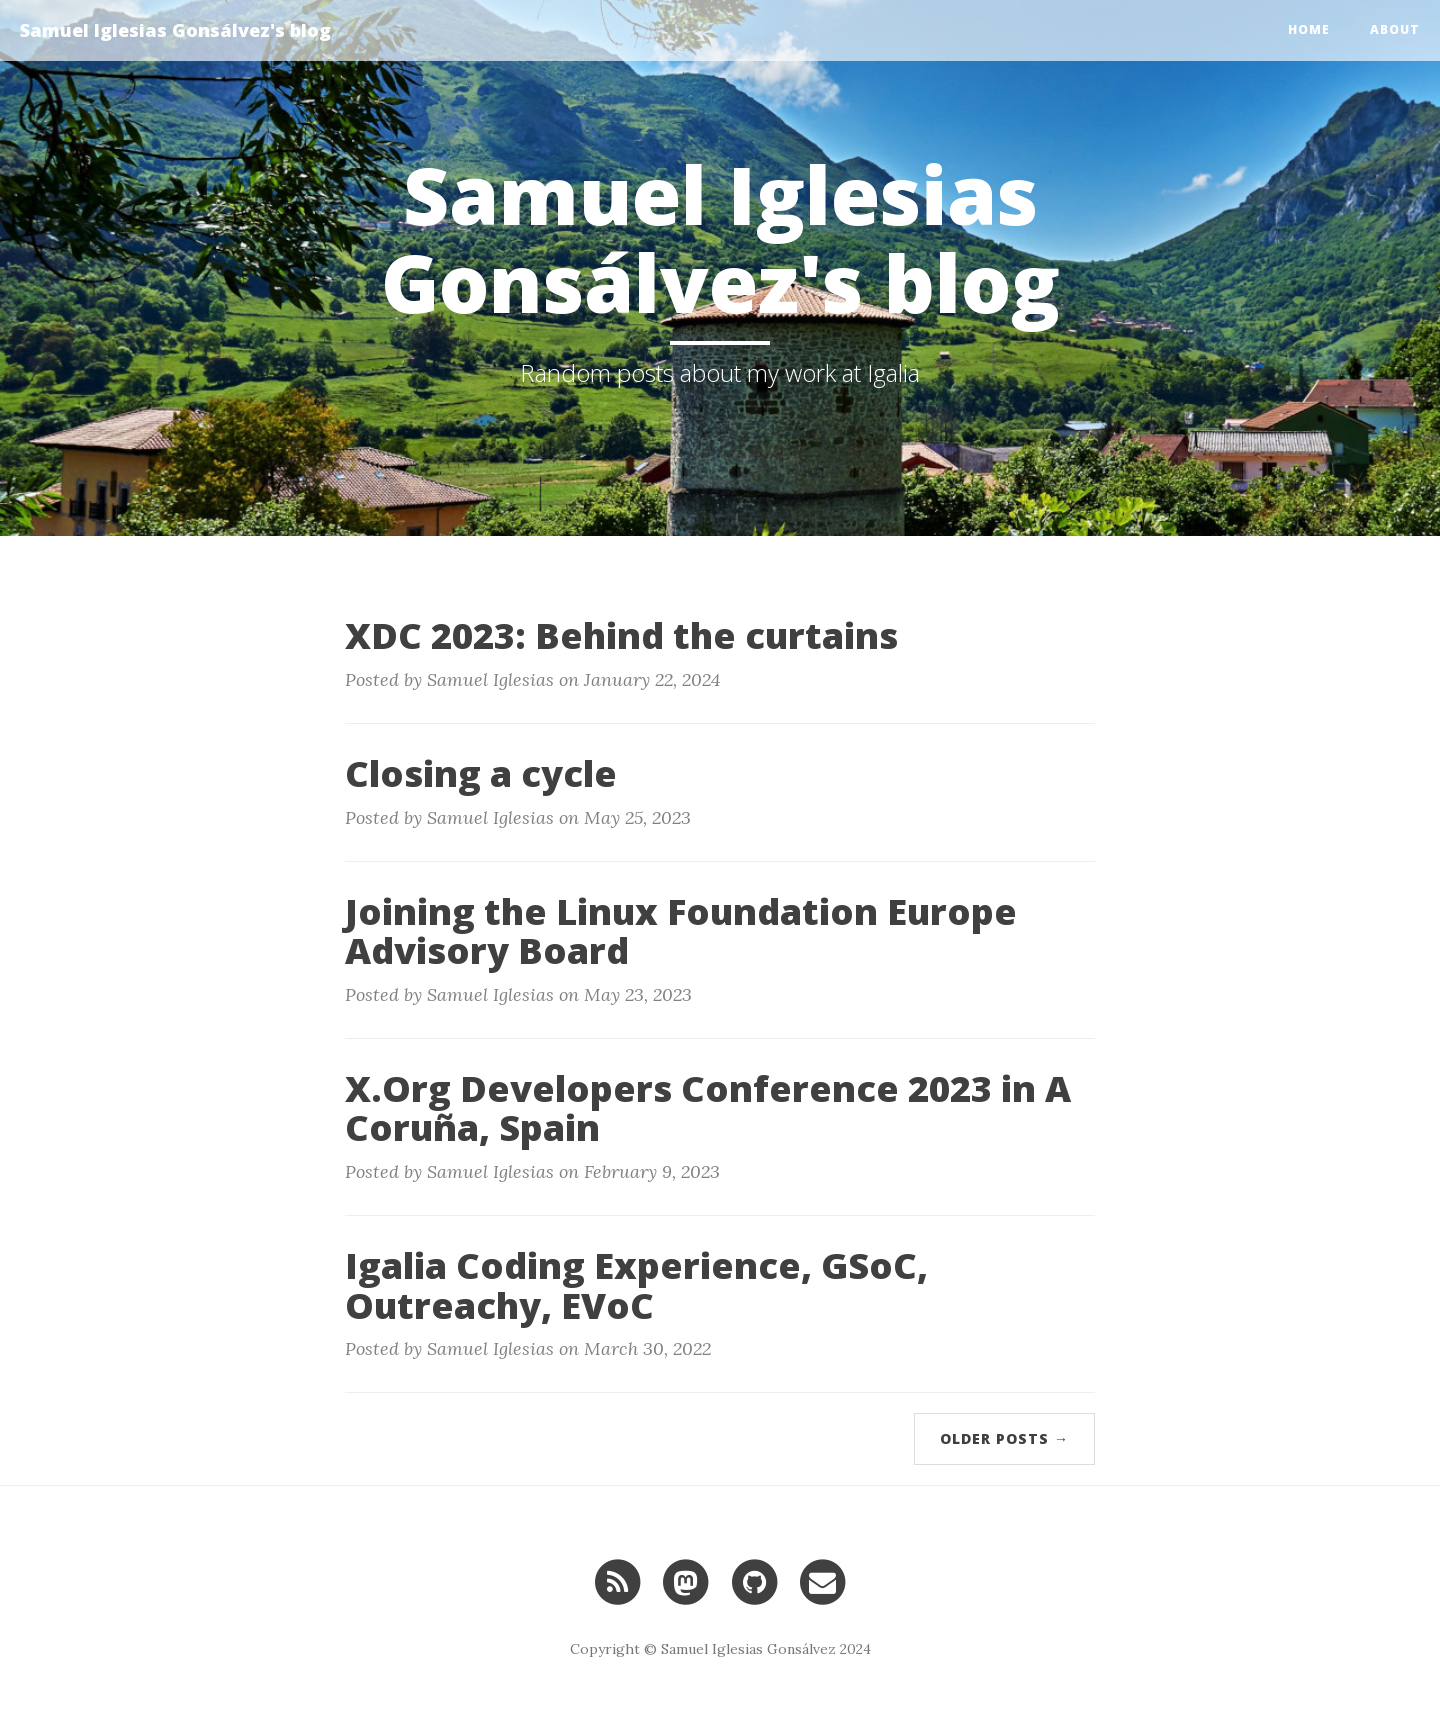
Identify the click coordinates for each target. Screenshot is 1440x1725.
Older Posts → (1004, 1438)
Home (1309, 29)
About (1395, 29)
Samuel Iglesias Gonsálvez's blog (175, 30)
